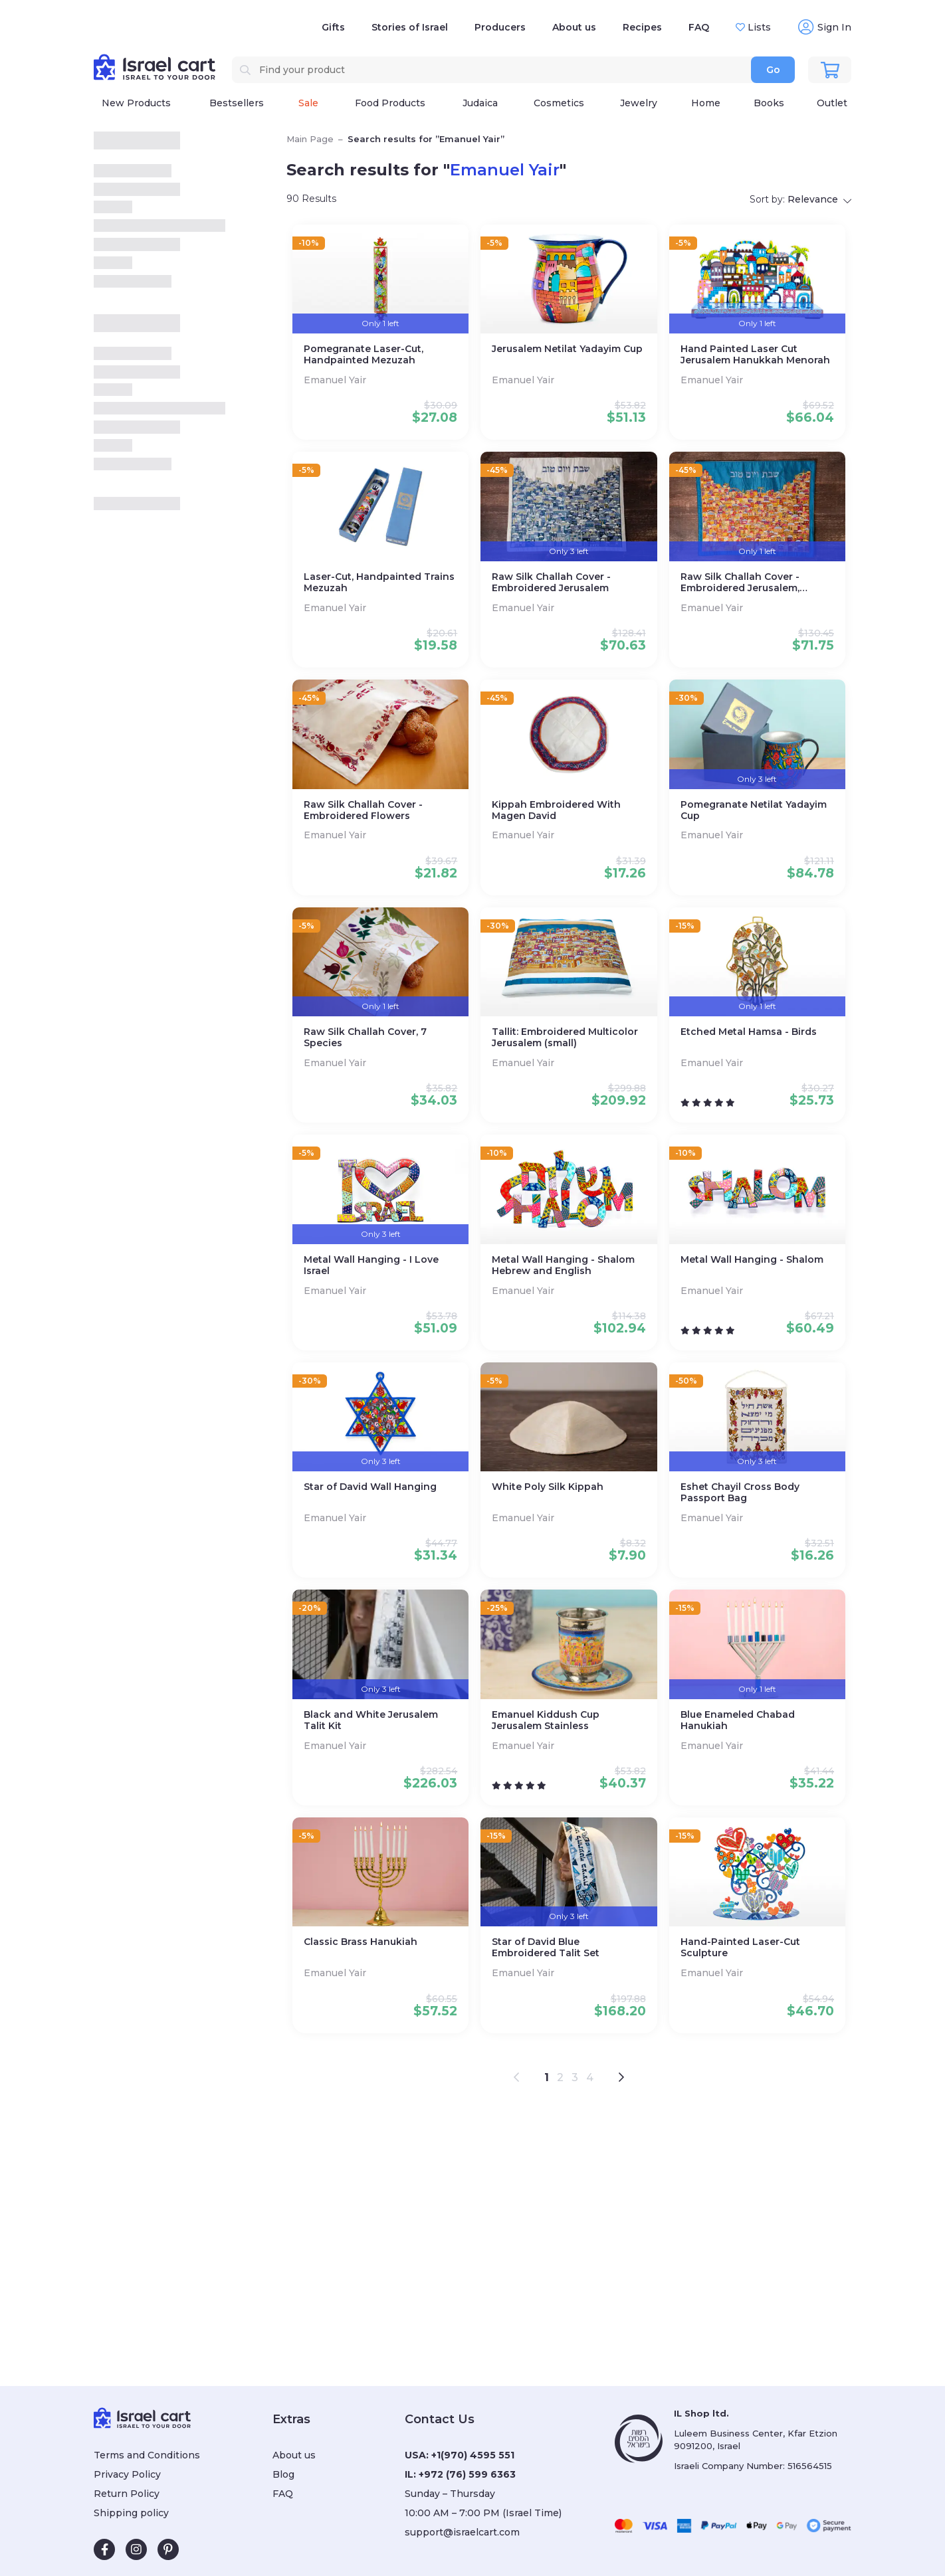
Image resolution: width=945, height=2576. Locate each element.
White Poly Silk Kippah (547, 1487)
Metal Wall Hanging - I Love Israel (371, 1265)
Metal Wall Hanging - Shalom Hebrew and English (563, 1265)
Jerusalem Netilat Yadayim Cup (567, 349)
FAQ (698, 27)
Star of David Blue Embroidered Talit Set (545, 1947)
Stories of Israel (409, 27)
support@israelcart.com (462, 2532)
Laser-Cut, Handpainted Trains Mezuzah (379, 582)
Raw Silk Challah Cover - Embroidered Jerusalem (551, 582)
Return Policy (126, 2494)
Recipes (642, 27)
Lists (758, 27)
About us (574, 27)
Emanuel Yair (336, 380)
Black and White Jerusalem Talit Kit (371, 1720)
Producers (500, 27)
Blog (283, 2474)
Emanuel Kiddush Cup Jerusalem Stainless (545, 1720)
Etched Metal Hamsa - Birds (749, 1032)
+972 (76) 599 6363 (467, 2474)
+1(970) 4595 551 (472, 2455)
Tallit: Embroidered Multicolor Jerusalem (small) (565, 1037)
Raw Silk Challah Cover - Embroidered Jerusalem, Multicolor (740, 583)
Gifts (333, 27)
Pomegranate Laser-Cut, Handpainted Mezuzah (363, 354)
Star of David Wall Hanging (370, 1487)
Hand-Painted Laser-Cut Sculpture (740, 1947)
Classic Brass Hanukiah (360, 1942)
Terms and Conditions (147, 2455)
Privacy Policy (127, 2474)
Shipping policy (131, 2513)
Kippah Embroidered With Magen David (556, 810)
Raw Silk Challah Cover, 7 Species (365, 1037)
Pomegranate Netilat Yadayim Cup (754, 810)
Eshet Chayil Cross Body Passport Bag (740, 1492)
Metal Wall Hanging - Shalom (752, 1259)
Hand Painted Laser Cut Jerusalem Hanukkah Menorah (755, 354)
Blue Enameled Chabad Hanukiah (738, 1720)
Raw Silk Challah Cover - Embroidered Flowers (363, 810)
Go (773, 70)
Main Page (310, 139)
